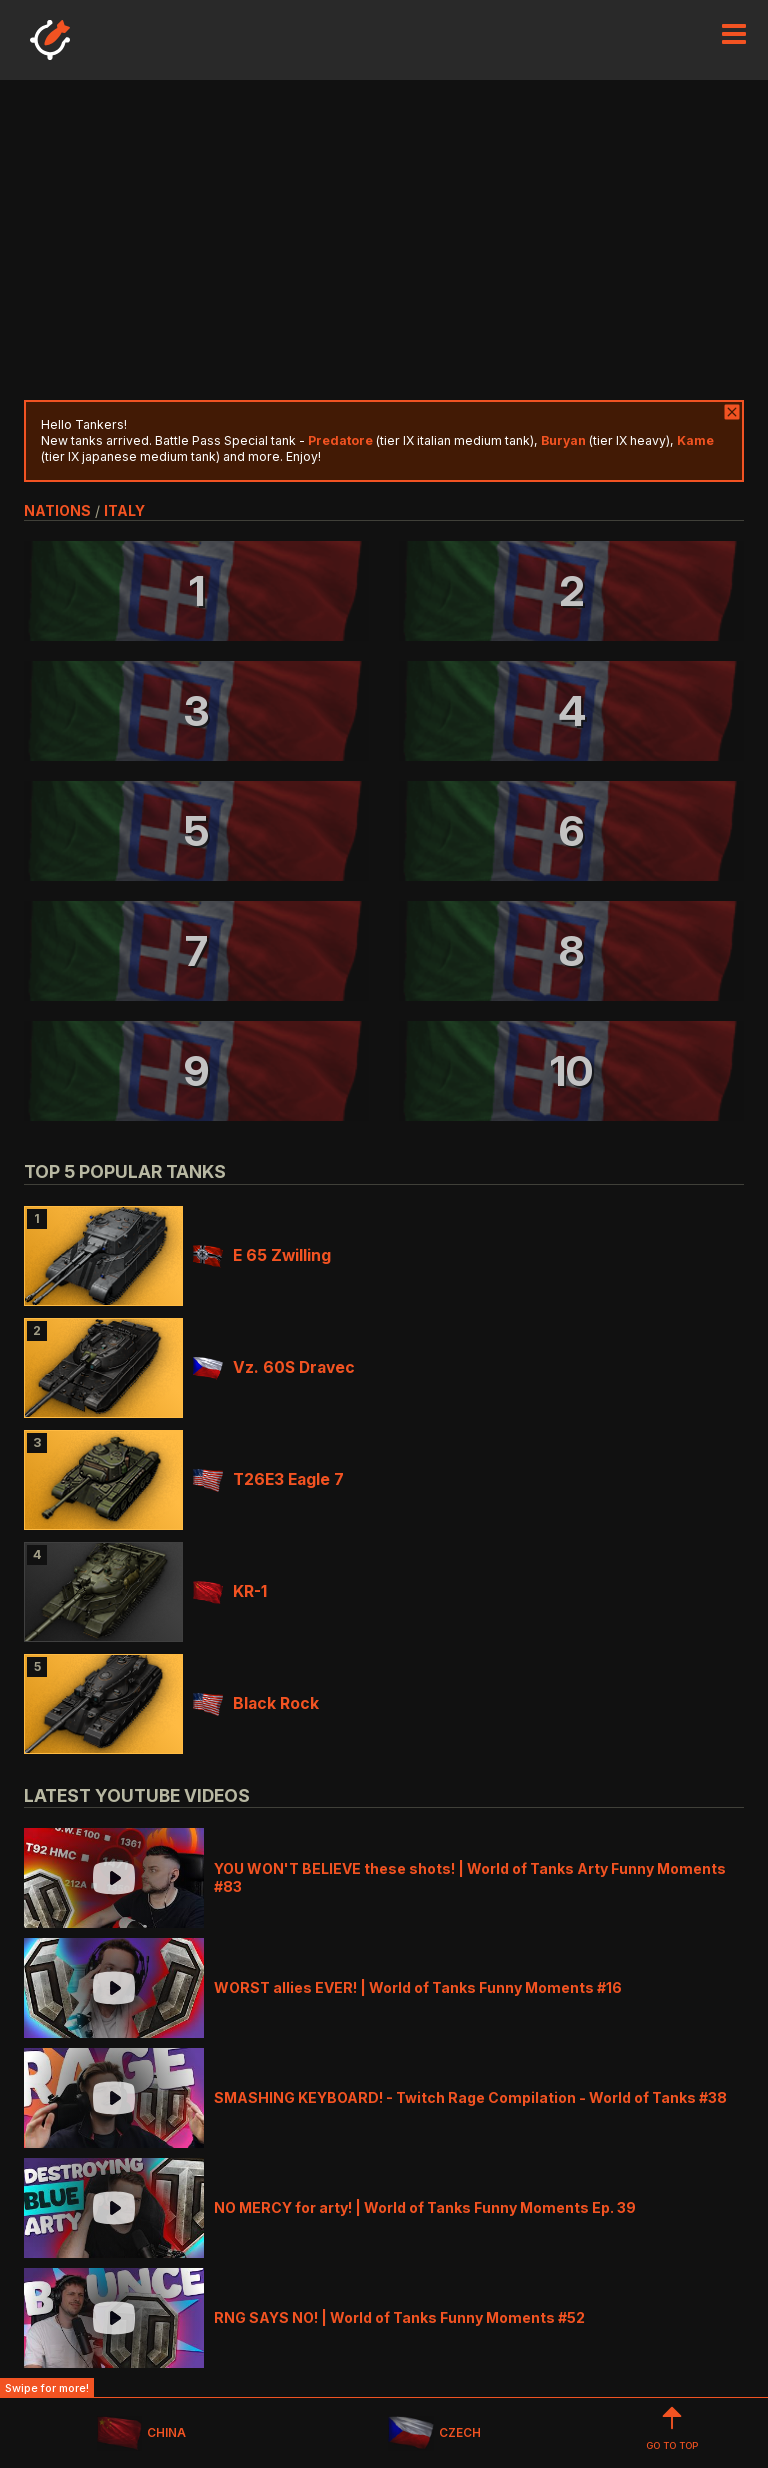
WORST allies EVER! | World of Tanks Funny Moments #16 (418, 1987)
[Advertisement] (384, 240)
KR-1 (230, 1591)
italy (124, 510)
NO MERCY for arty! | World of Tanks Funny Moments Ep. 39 (425, 2207)
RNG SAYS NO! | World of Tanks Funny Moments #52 (399, 2317)
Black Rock (256, 1703)
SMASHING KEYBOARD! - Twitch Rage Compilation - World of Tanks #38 (470, 2097)
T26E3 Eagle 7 (268, 1479)
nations (57, 510)
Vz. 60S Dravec (274, 1367)
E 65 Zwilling (262, 1255)
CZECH (434, 2433)
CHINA (141, 2433)
